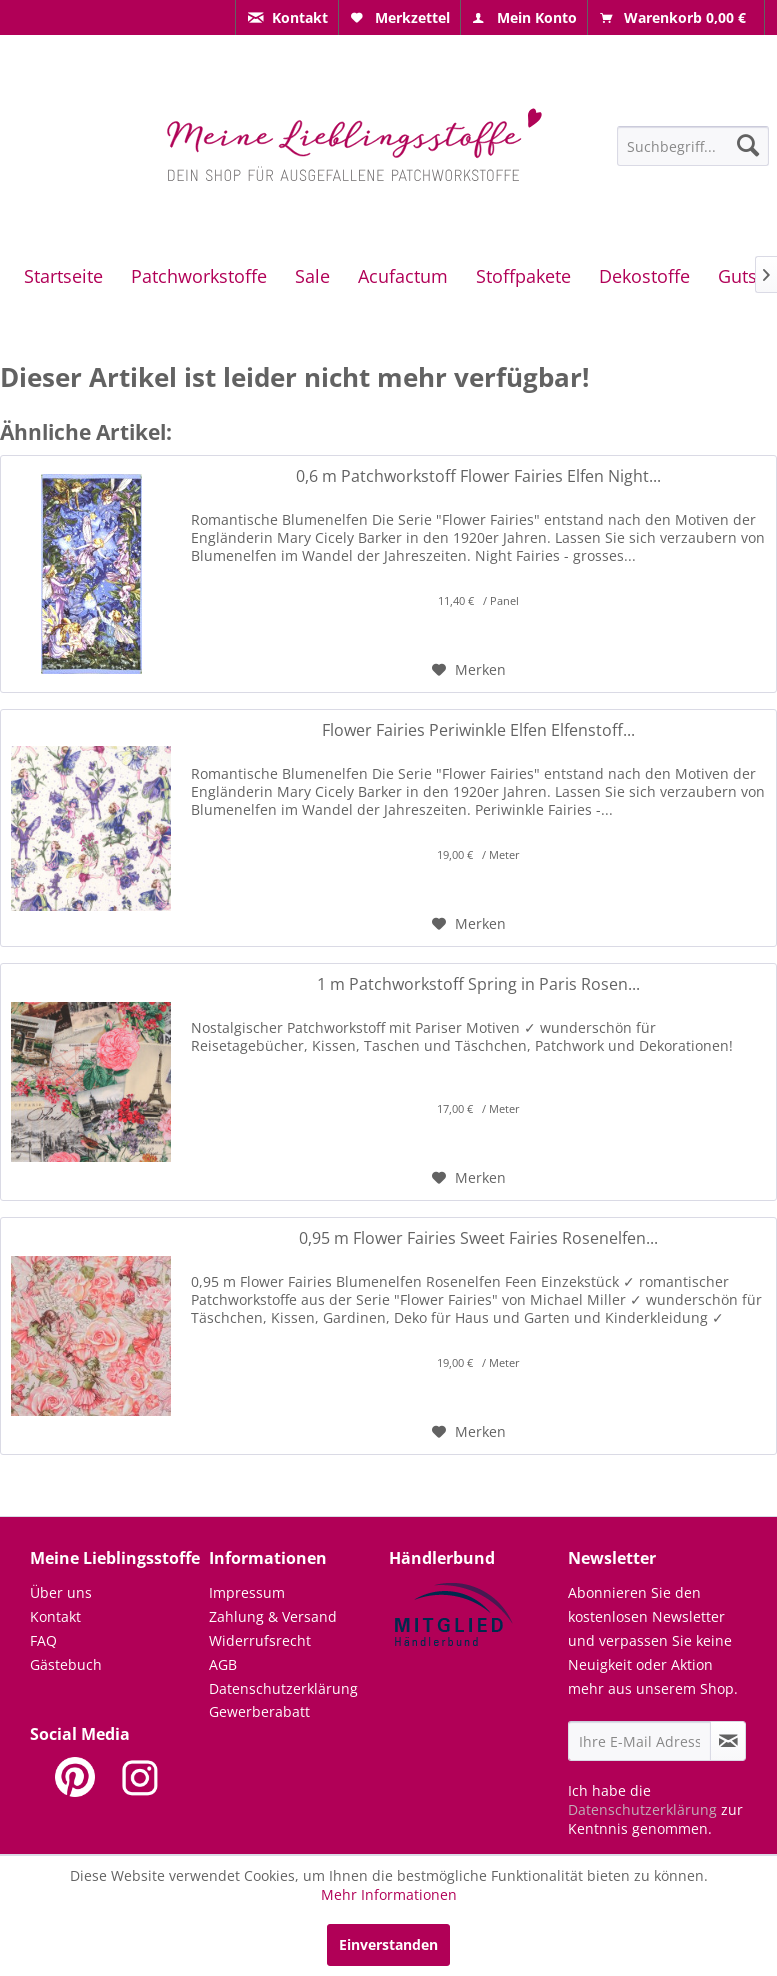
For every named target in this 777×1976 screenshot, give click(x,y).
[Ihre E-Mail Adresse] (639, 1741)
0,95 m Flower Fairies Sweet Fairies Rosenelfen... (478, 1238)
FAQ (43, 1640)
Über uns (61, 1592)
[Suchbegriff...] (693, 146)
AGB (223, 1664)
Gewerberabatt (259, 1711)
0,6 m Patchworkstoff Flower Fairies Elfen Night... (478, 476)
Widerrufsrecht (260, 1640)
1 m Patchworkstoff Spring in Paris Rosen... (478, 984)
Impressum (247, 1592)
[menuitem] (287, 17)
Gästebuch (66, 1664)
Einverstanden (388, 1944)
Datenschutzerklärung (283, 1688)
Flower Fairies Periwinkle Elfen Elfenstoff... (478, 730)
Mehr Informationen (389, 1894)
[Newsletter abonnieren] (728, 1741)
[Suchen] (748, 145)
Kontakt (55, 1616)
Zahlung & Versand (273, 1616)
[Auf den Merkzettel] (469, 670)
